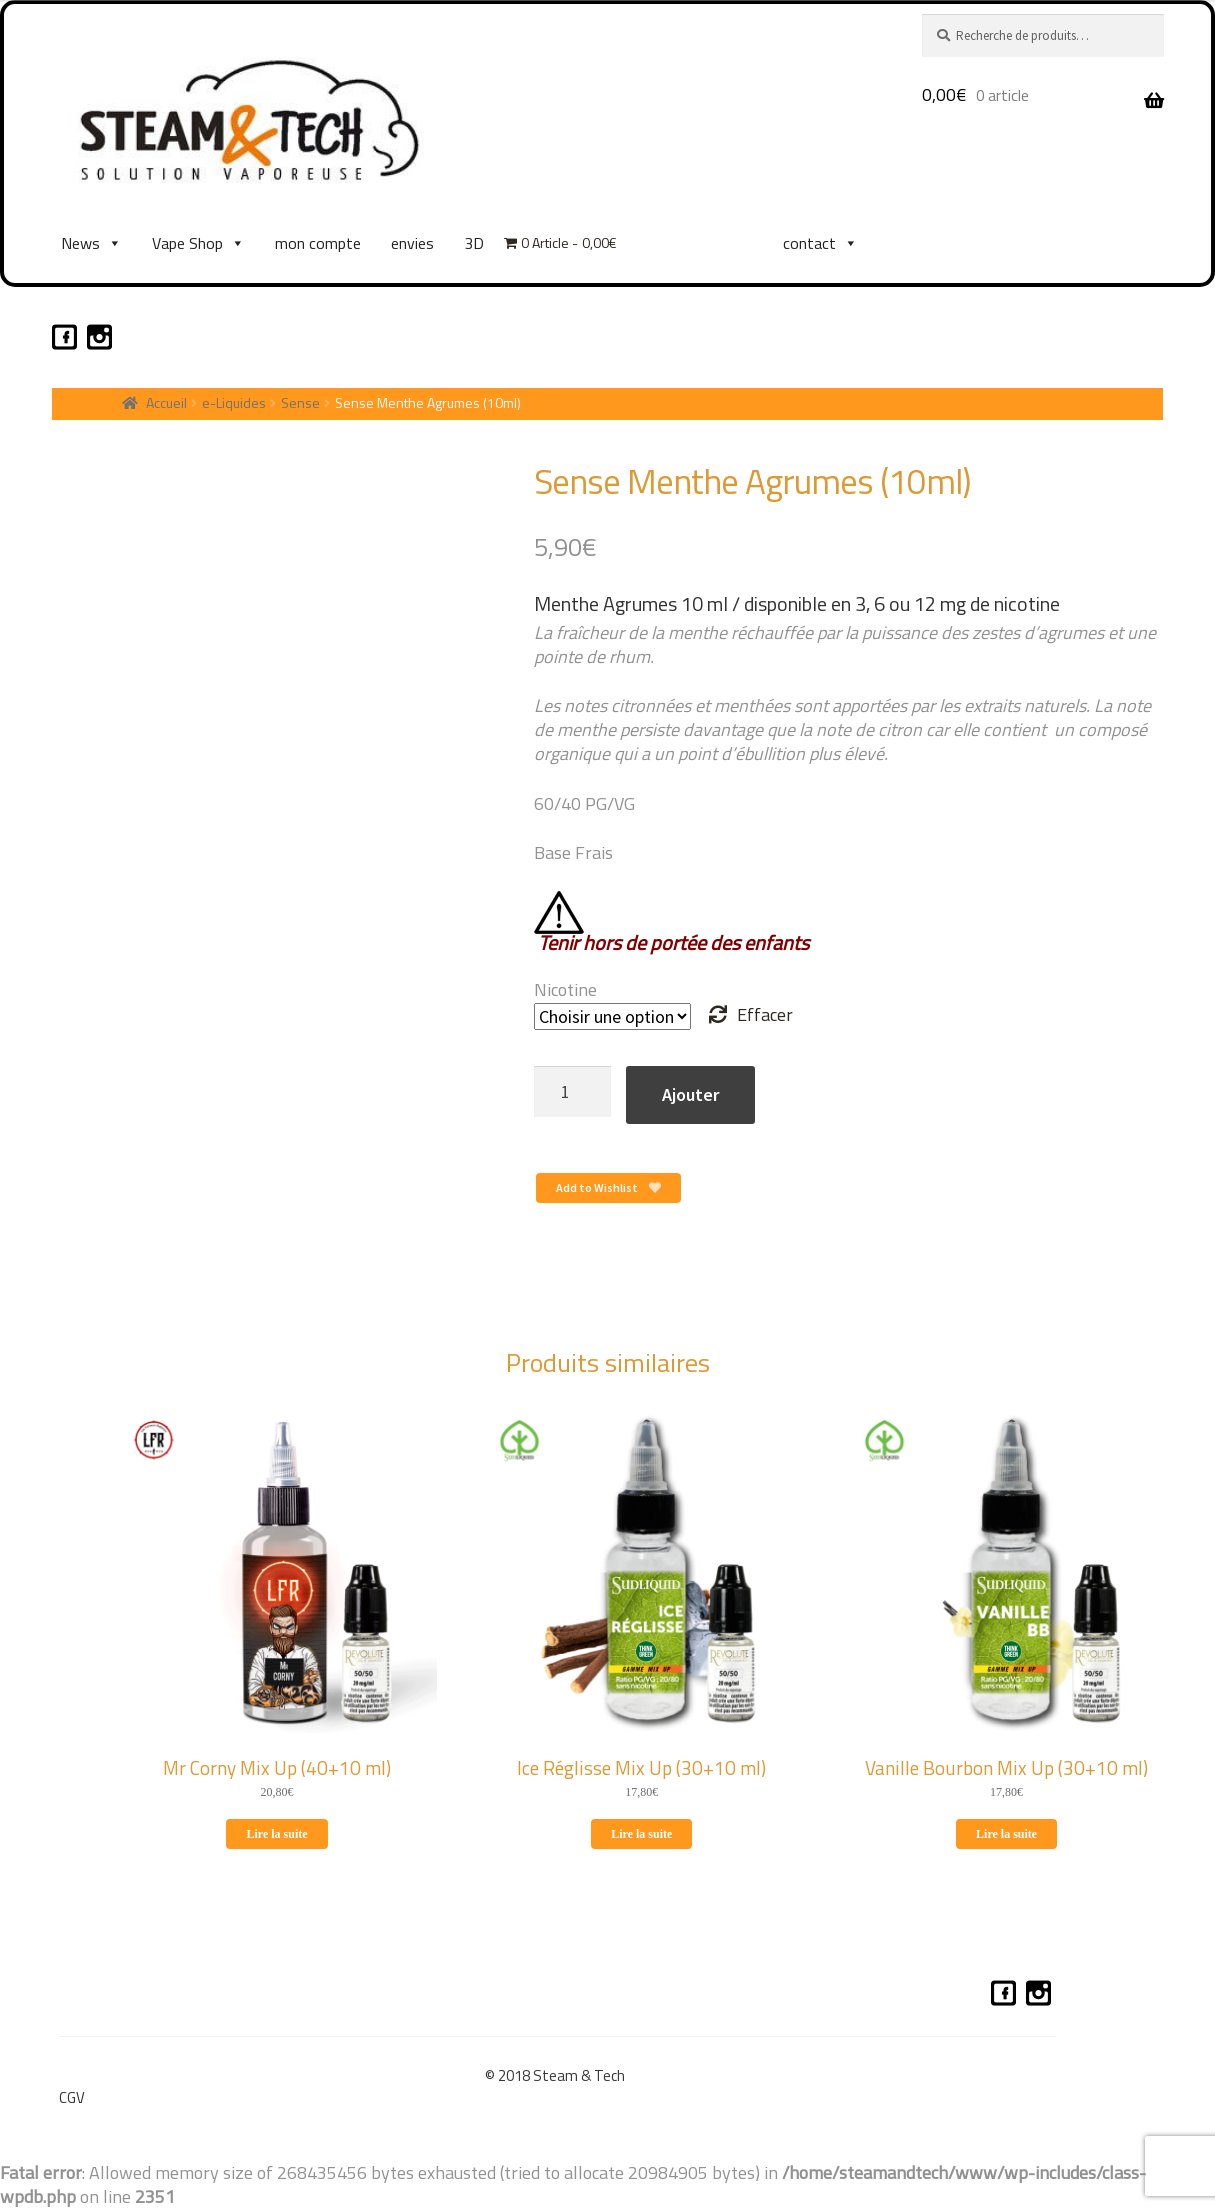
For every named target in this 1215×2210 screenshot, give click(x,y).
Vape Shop (198, 243)
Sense (300, 402)
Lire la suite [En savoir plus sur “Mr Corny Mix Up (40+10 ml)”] (276, 1834)
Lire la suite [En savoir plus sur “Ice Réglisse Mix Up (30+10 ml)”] (641, 1834)
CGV (72, 2097)
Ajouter (690, 1094)
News (91, 243)
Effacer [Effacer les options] (765, 1014)
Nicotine (565, 989)
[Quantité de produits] (572, 1091)
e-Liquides (234, 402)
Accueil (166, 402)
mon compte (318, 243)
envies (412, 243)
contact (820, 243)
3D (474, 243)
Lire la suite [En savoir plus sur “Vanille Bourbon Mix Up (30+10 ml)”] (1006, 1834)
